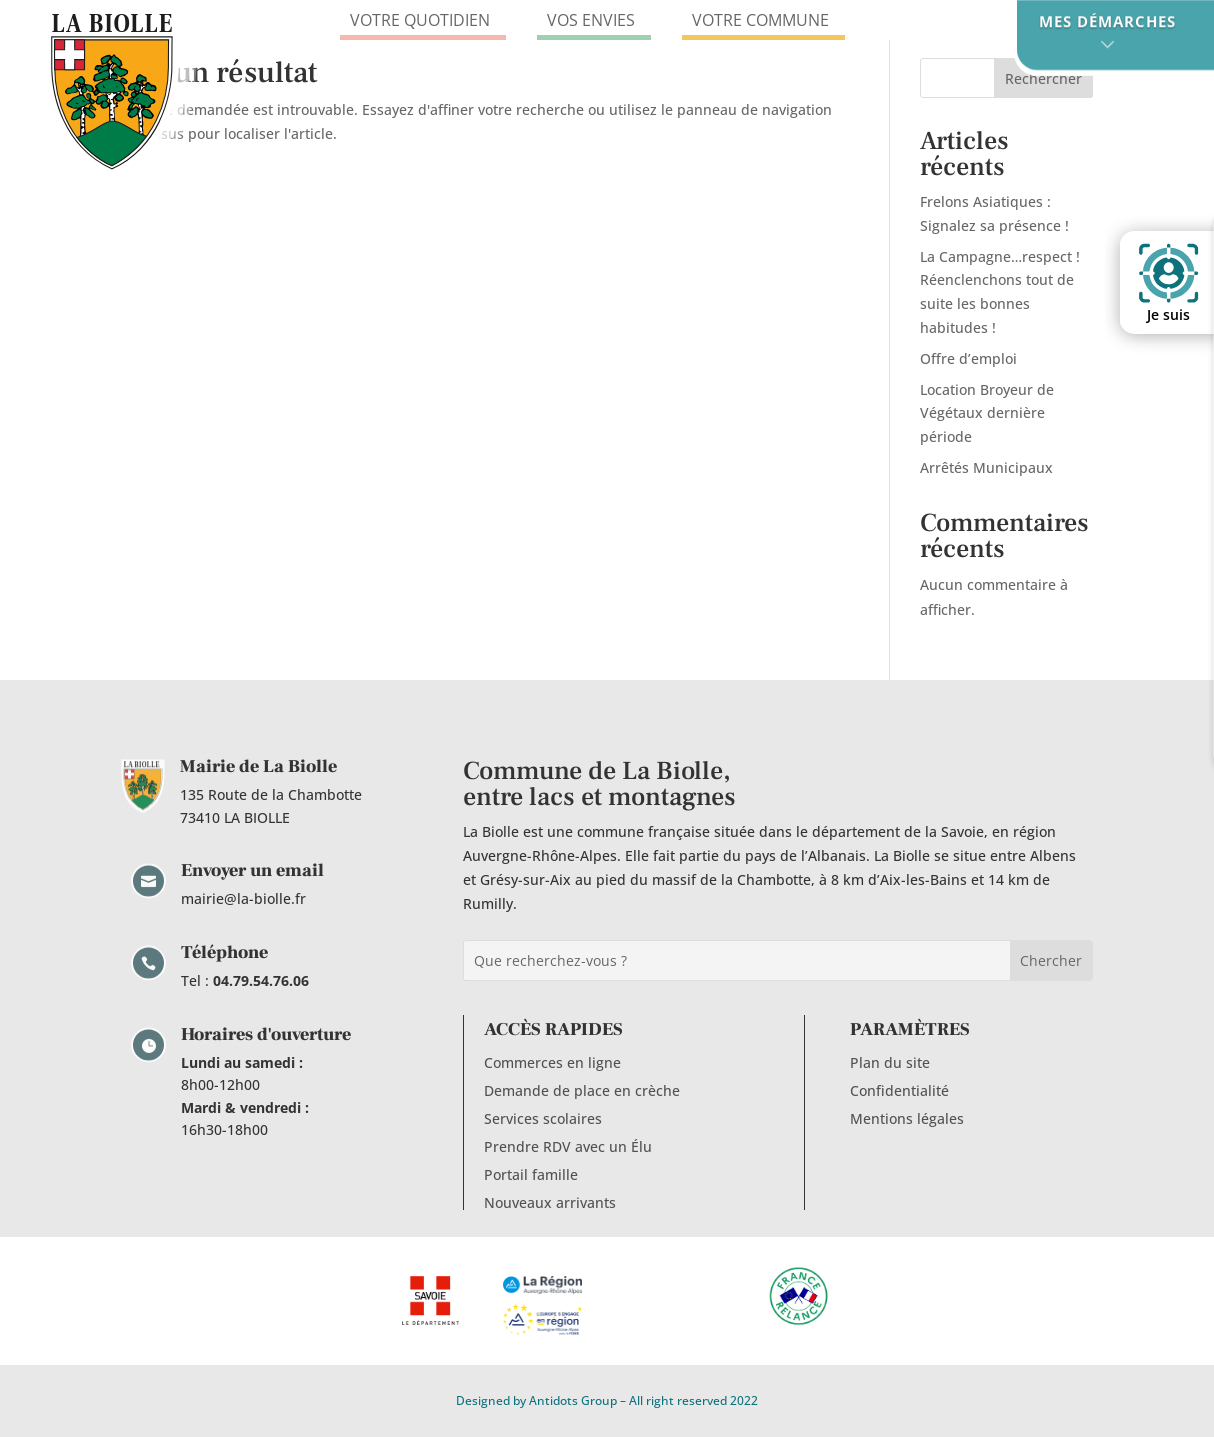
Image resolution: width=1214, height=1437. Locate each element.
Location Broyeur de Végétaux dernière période (987, 413)
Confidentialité (899, 1090)
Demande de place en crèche (582, 1090)
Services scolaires (543, 1118)
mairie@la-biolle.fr (243, 898)
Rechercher (1043, 78)
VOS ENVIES (594, 20)
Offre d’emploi (968, 358)
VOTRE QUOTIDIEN (423, 20)
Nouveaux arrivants (550, 1202)
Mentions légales (907, 1118)
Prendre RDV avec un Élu (568, 1146)
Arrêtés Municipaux (986, 467)
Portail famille (531, 1174)
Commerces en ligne (552, 1062)
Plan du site (890, 1062)
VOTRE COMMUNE (763, 20)
